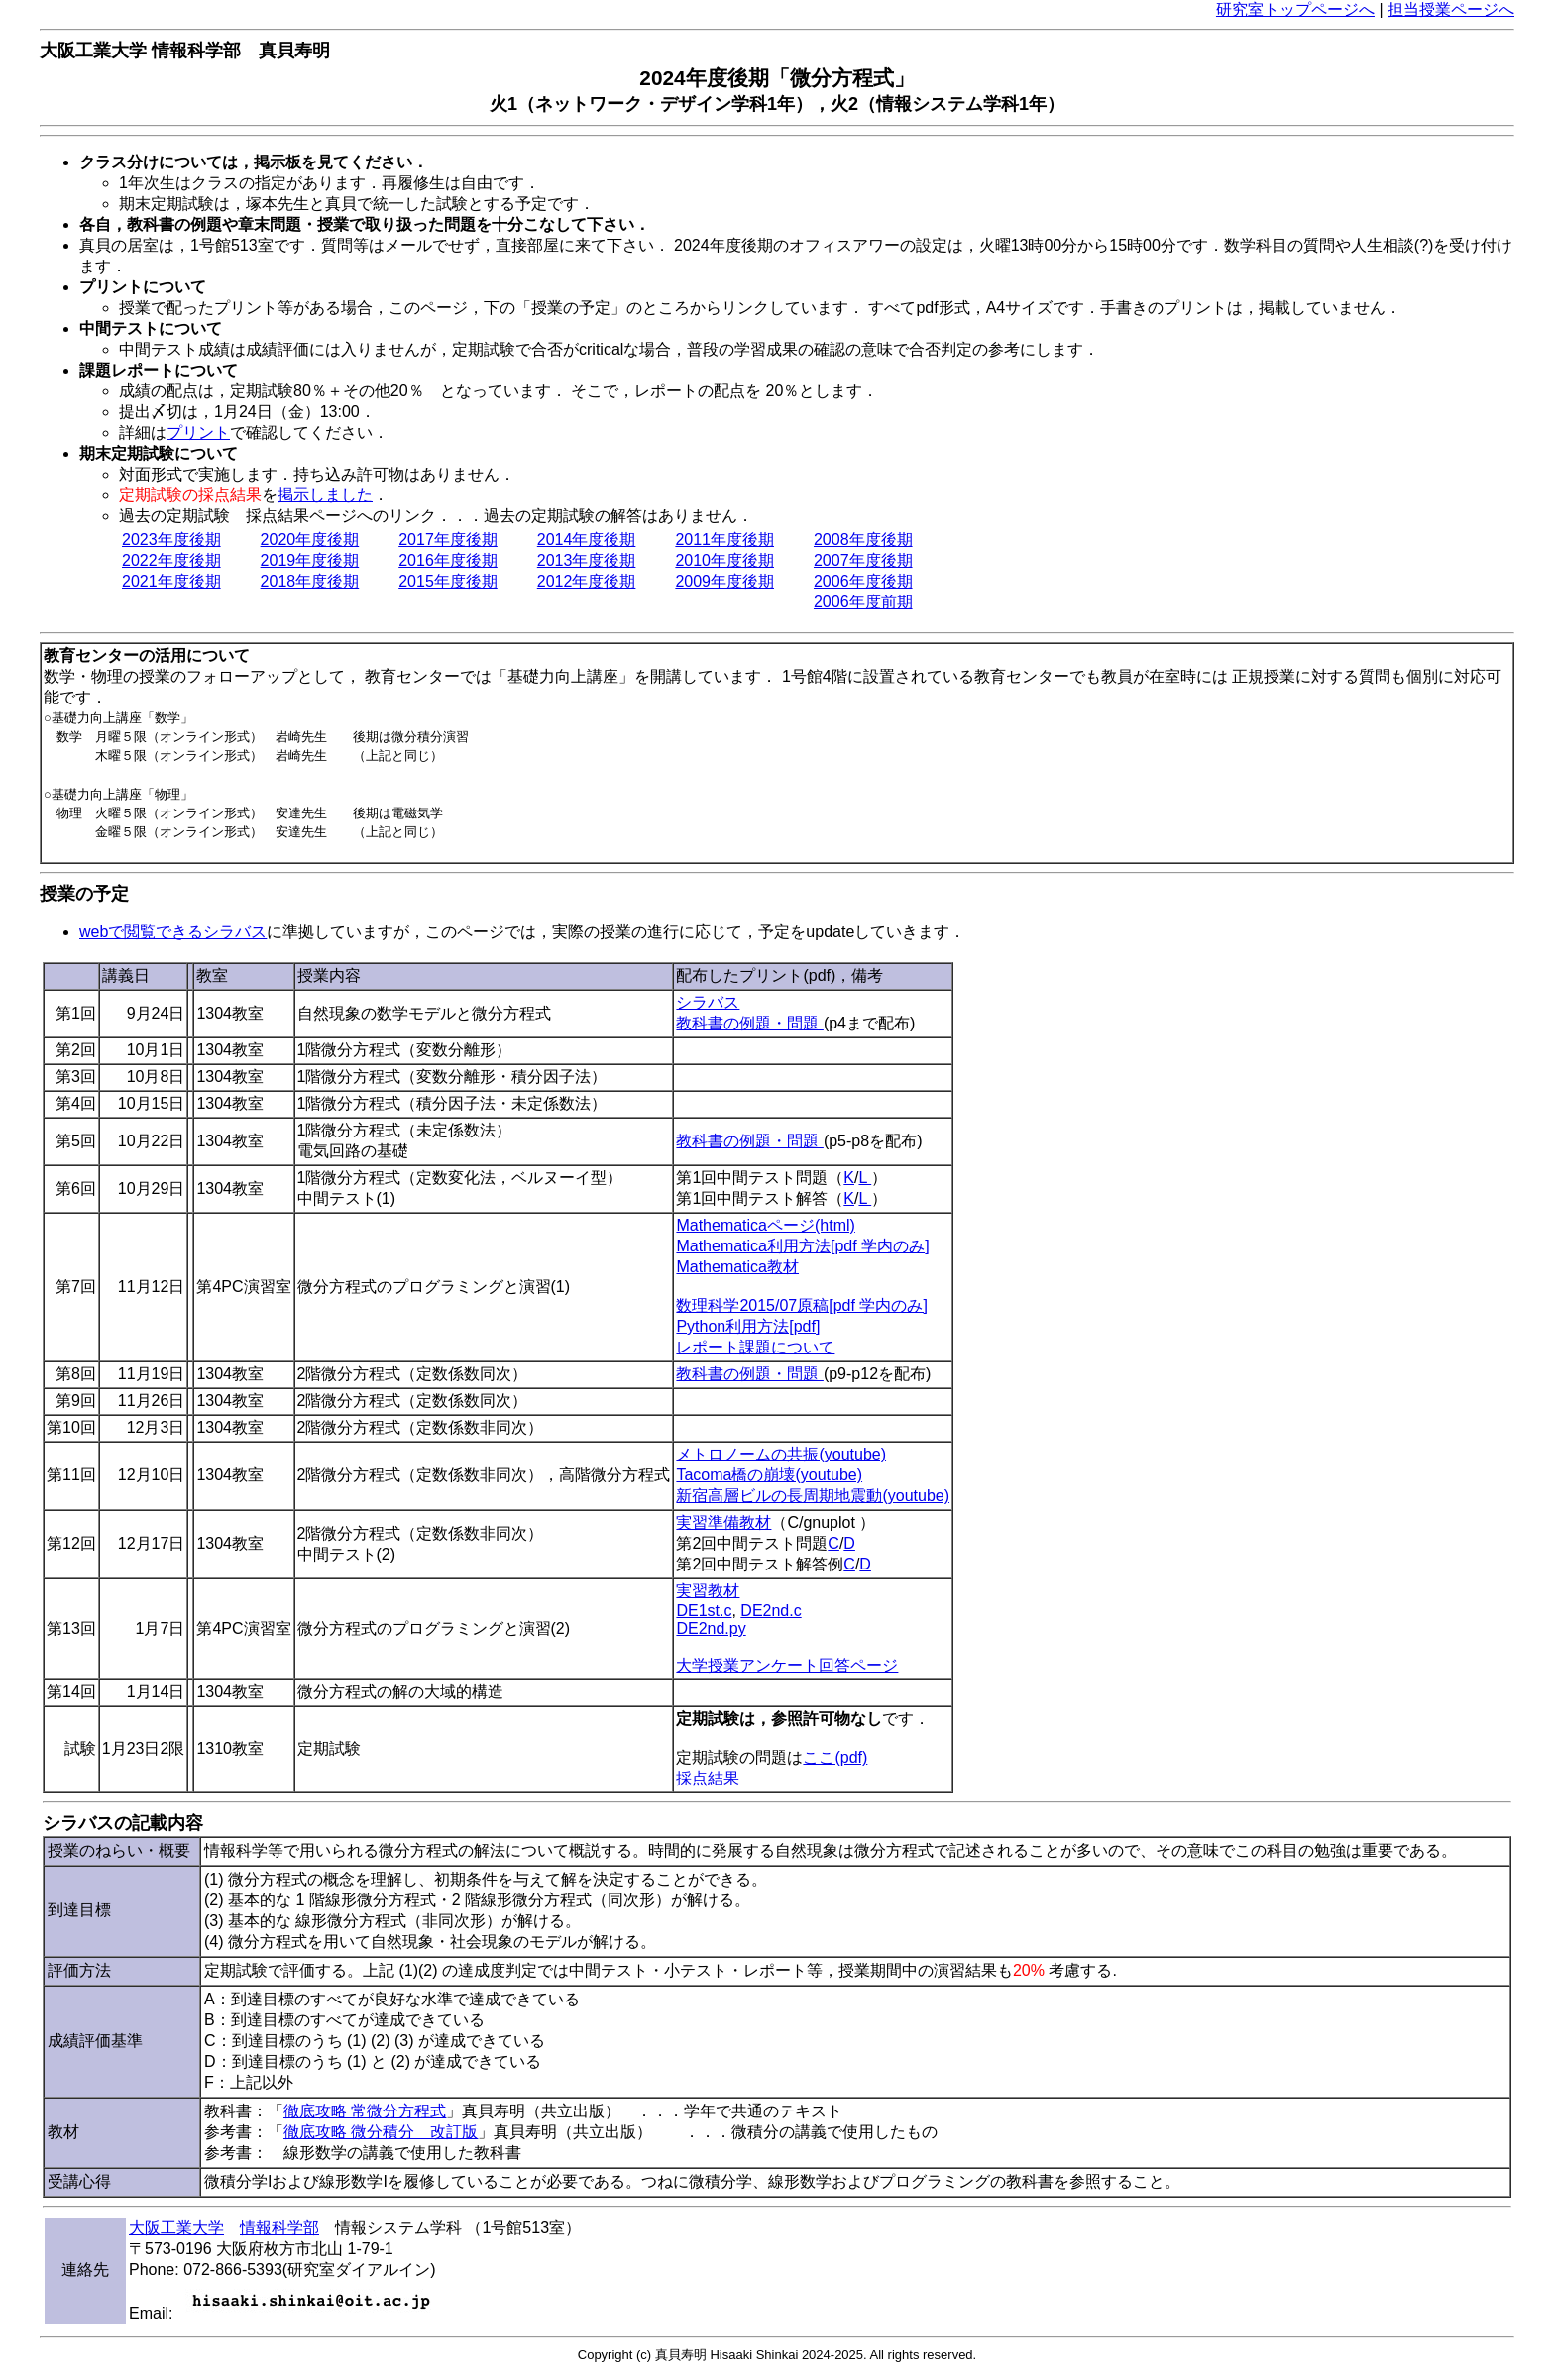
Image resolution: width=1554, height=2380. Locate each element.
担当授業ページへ (1451, 9)
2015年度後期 (448, 581)
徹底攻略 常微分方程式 (364, 2111)
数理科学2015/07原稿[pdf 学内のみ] (801, 1305)
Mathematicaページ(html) (765, 1225)
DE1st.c (703, 1610)
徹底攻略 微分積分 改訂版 (380, 2131)
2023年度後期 (171, 539)
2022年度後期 (171, 560)
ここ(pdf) (835, 1757)
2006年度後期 (863, 581)
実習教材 (707, 1590)
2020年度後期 (310, 539)
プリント (198, 432)
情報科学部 (279, 2227)
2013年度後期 (586, 560)
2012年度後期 (586, 581)
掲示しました (325, 495)
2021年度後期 (171, 581)
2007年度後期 (863, 560)
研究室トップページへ (1295, 9)
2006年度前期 (863, 602)
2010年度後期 (724, 560)
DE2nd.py (710, 1628)
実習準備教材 (723, 1522)
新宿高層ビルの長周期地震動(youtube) (812, 1495)
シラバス (707, 1002)
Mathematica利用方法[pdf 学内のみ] (802, 1246)
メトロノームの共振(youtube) (781, 1454)
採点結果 (707, 1778)
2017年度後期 (448, 539)
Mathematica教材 (737, 1266)
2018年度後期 (310, 581)
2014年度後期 (586, 539)
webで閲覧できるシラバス (173, 931)
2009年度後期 (724, 581)
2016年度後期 (448, 560)
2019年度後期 (310, 560)
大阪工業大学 (176, 2227)
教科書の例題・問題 (749, 1023)
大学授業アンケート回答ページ (787, 1665)
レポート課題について (755, 1347)
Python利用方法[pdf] (748, 1326)
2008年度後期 (863, 539)
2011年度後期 (724, 539)
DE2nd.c (770, 1610)
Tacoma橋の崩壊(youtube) (769, 1474)
